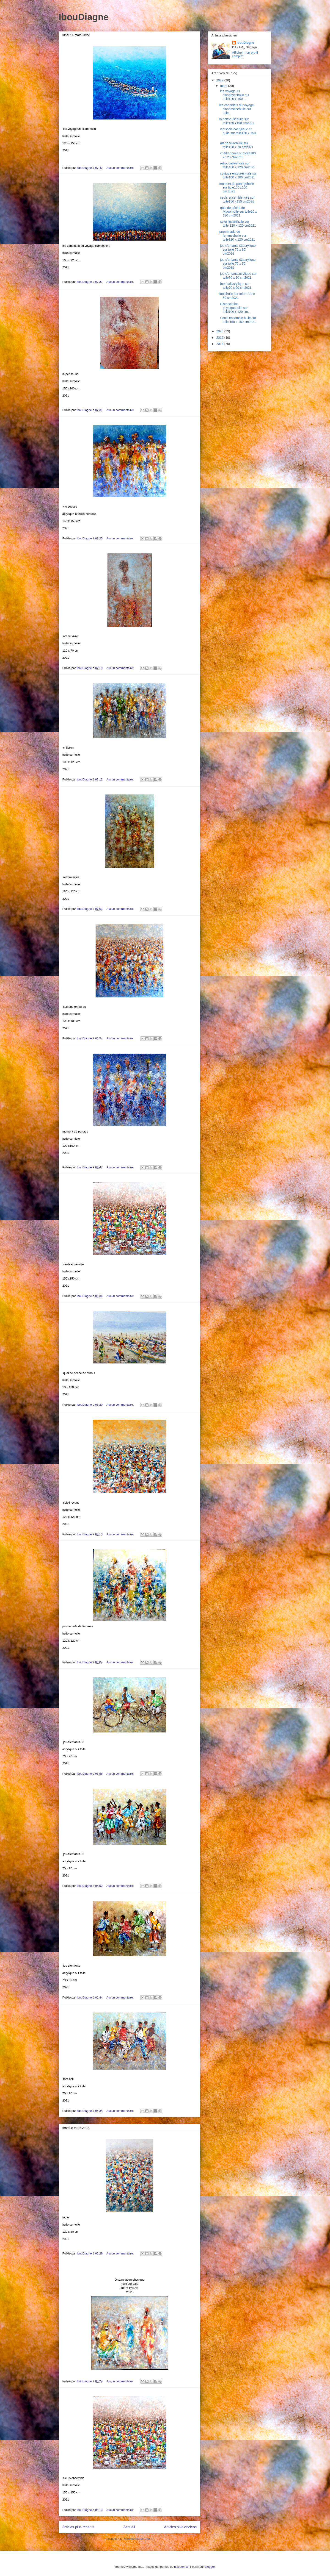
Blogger (210, 2566)
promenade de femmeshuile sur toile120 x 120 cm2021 (237, 235)
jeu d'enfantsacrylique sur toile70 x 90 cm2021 (237, 275)
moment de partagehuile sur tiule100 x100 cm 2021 (236, 187)
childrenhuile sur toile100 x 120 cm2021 (237, 155)
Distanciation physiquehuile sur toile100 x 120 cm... (234, 308)
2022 (220, 80)
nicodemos (181, 2566)
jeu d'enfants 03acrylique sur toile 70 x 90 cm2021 (237, 249)
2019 (220, 337)
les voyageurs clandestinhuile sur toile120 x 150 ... (234, 95)
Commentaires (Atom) (138, 2538)
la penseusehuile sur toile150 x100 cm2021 (237, 121)
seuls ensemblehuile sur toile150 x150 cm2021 (237, 199)
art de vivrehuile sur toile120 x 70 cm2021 (236, 145)
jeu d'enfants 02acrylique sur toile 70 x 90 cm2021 (237, 263)
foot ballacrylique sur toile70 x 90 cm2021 (235, 285)
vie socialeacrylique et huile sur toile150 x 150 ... (237, 133)
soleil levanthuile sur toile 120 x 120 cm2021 (237, 223)
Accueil (129, 2527)
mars (224, 86)
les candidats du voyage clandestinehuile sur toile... (236, 109)
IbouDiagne (84, 17)
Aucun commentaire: (120, 167)
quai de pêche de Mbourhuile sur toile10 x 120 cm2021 (238, 211)
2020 (220, 331)
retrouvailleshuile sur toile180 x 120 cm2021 (237, 165)
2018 (220, 344)
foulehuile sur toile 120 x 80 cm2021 (237, 296)
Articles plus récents (78, 2527)
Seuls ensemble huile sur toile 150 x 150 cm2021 (237, 320)
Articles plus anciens (180, 2527)
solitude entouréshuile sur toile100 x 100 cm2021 (238, 175)
